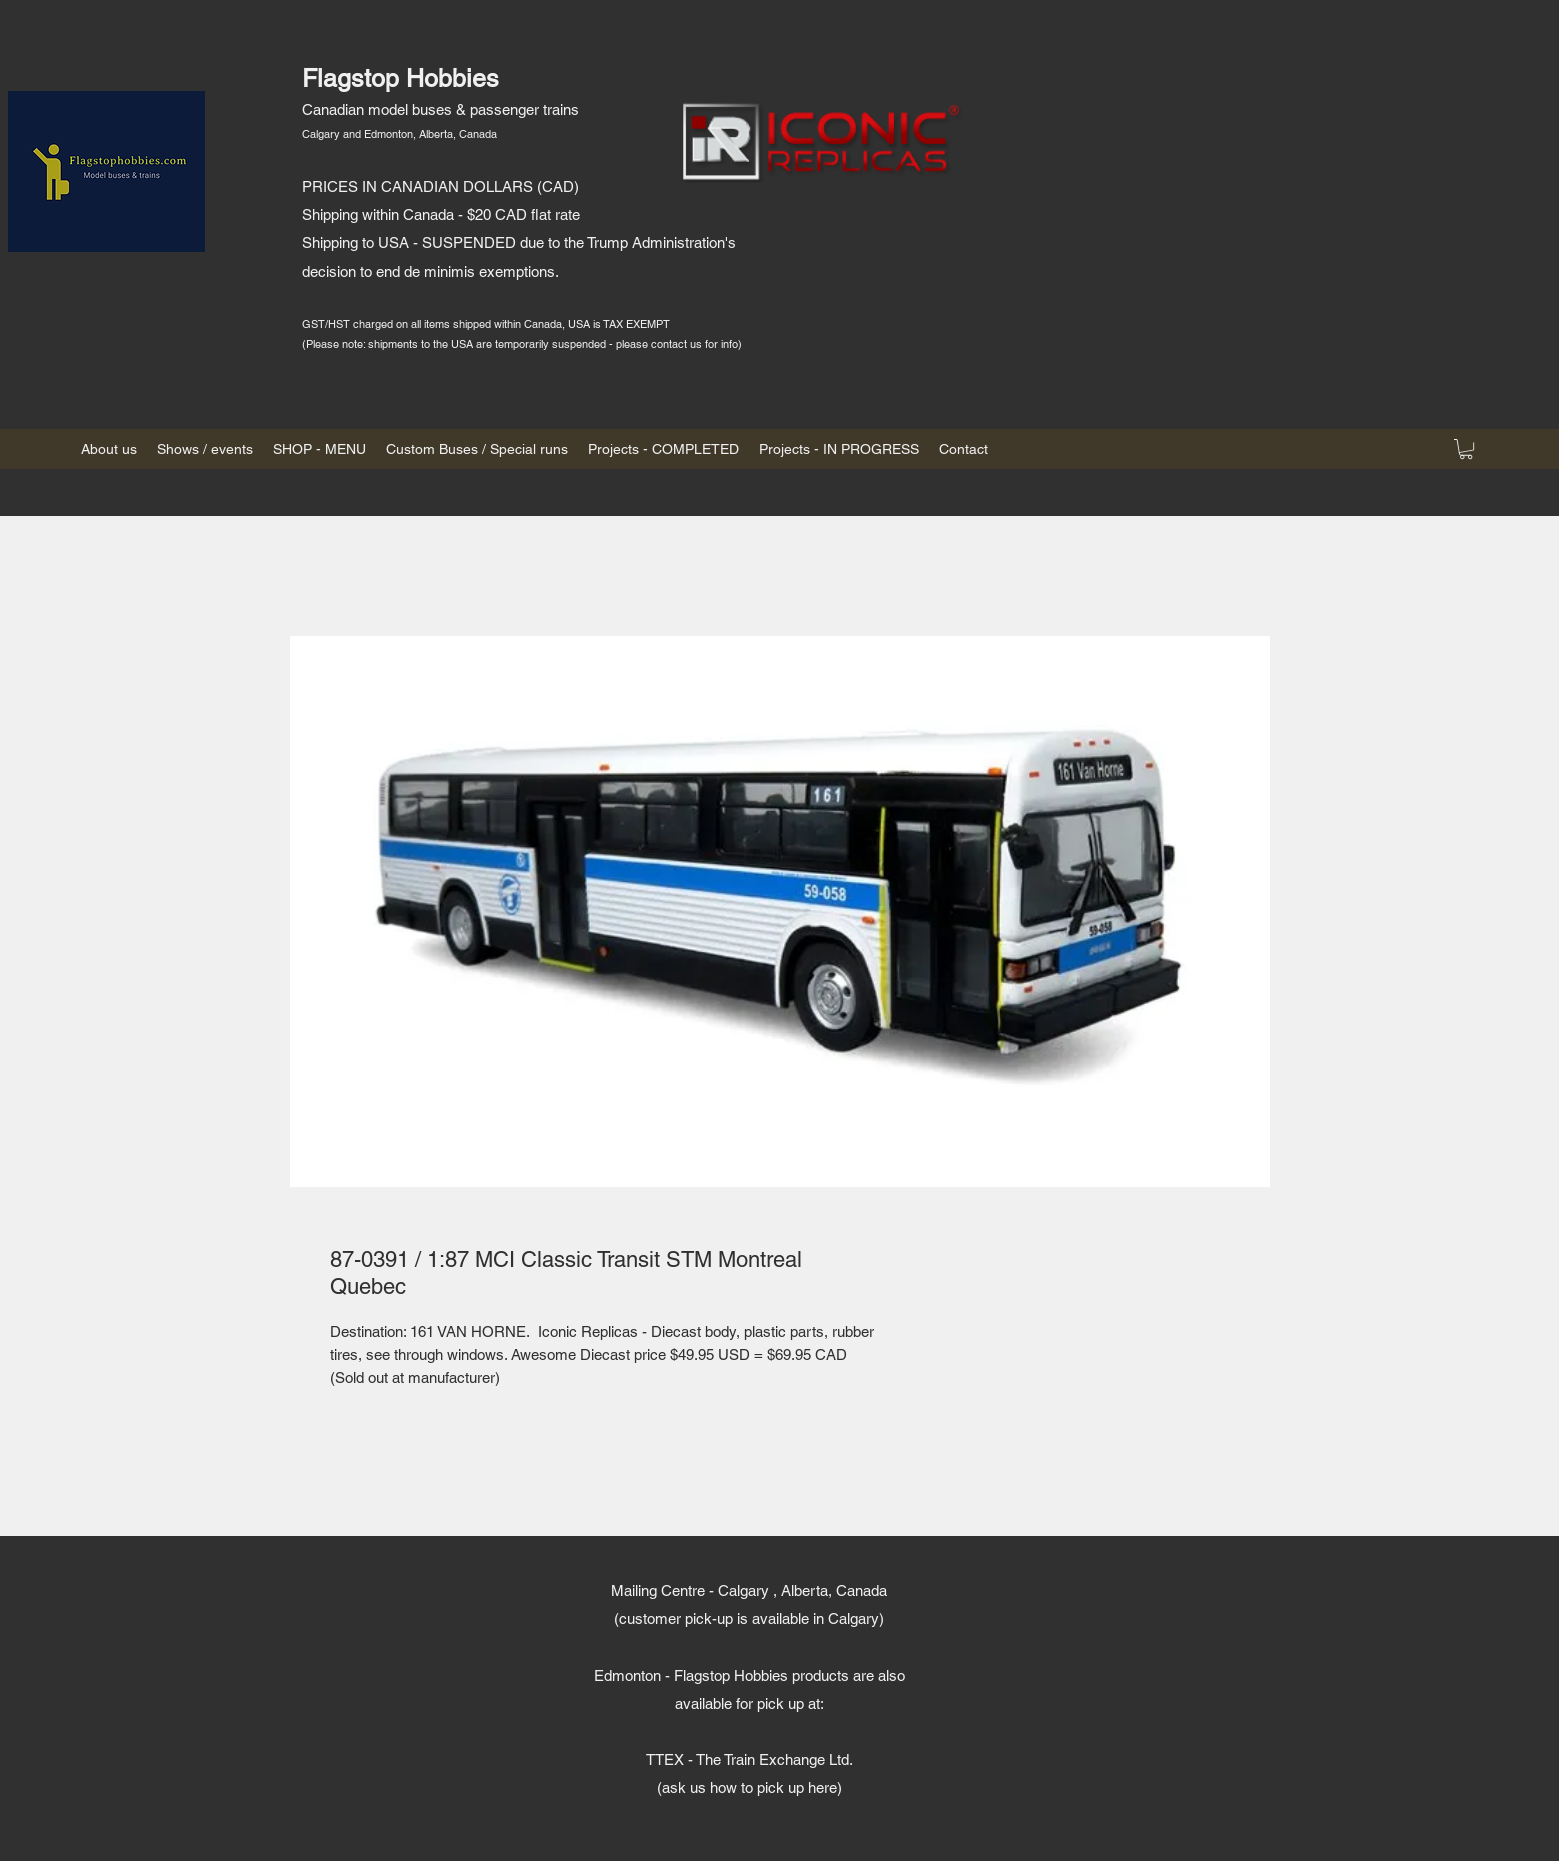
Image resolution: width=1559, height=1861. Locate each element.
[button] (1466, 449)
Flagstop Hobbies (400, 78)
